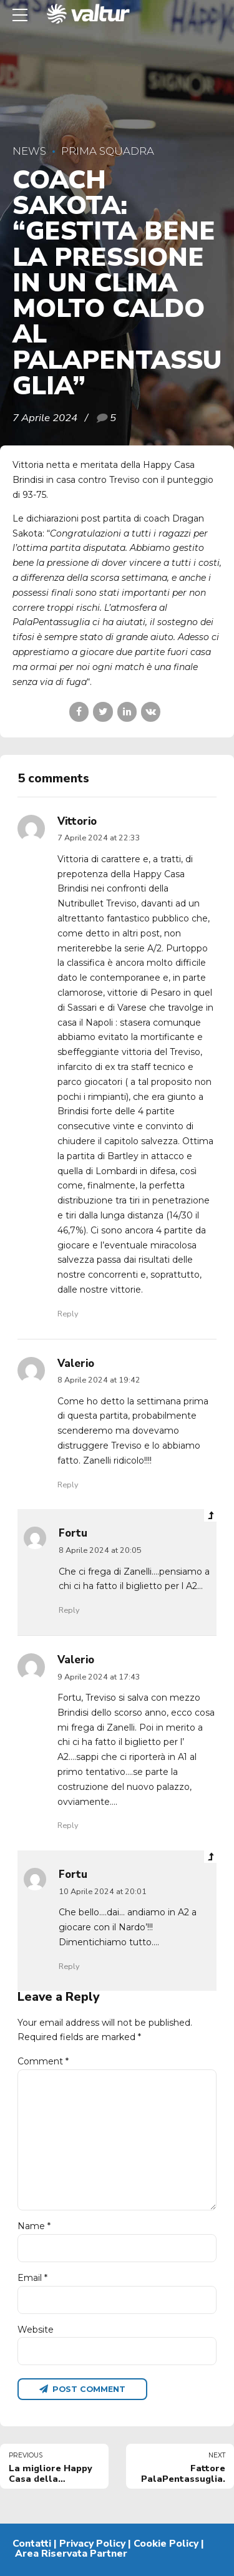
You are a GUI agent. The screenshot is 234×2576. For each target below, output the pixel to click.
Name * (34, 2226)
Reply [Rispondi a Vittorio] (67, 1313)
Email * (32, 2277)
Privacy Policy (92, 2543)
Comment (43, 2061)
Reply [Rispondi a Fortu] (69, 1610)
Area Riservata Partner (71, 2553)
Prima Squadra (107, 151)
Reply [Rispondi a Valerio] (67, 1484)
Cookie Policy (166, 2543)
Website (35, 2329)
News (29, 151)
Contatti (31, 2543)
